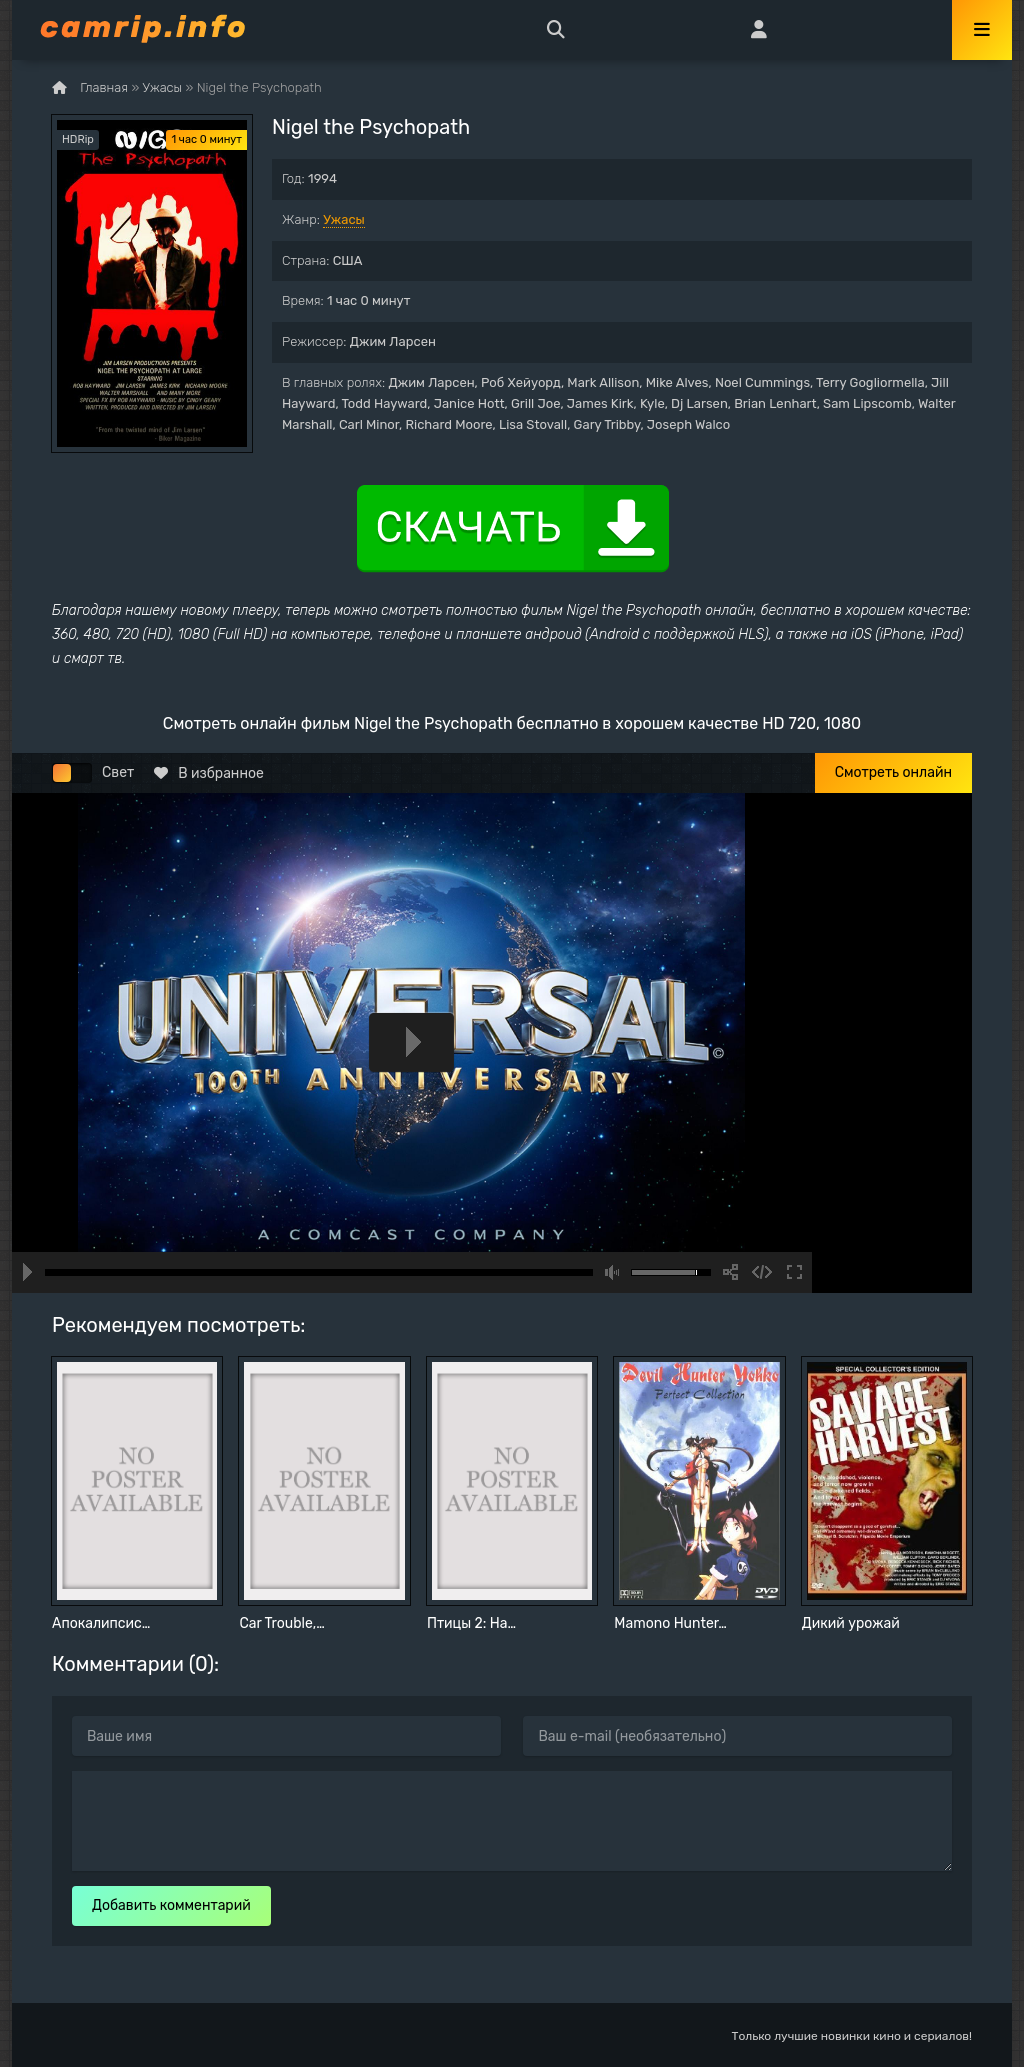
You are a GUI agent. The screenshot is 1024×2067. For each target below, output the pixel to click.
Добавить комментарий (171, 1905)
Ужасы (344, 219)
